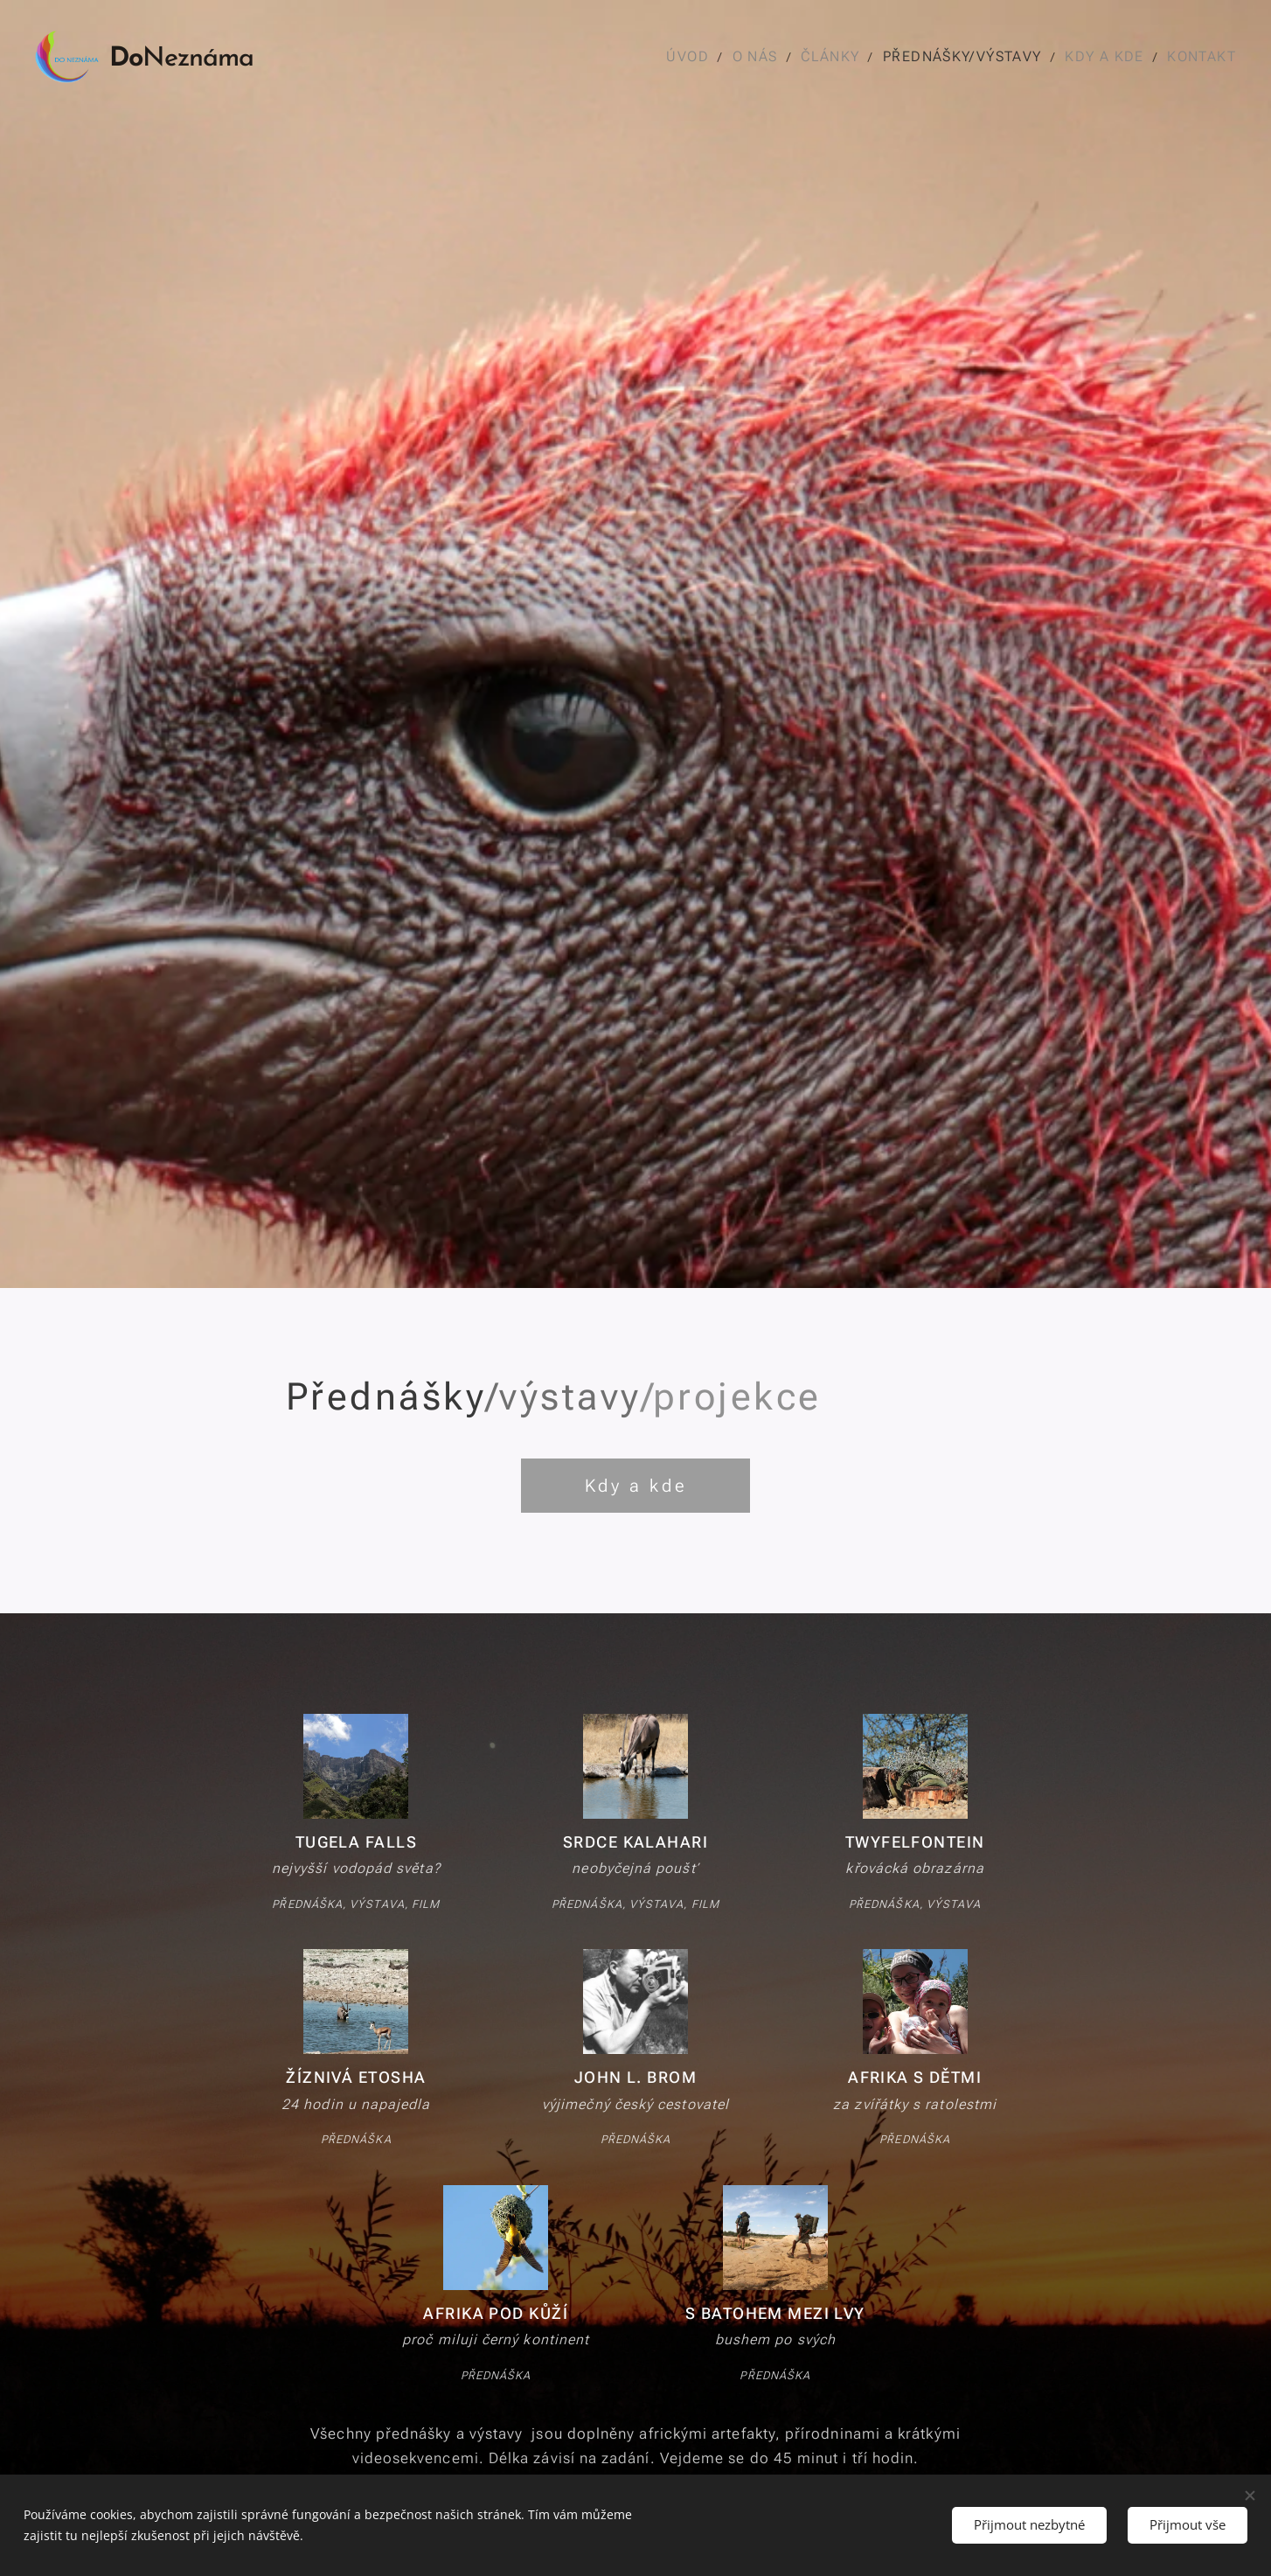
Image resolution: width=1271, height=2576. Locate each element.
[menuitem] (694, 57)
